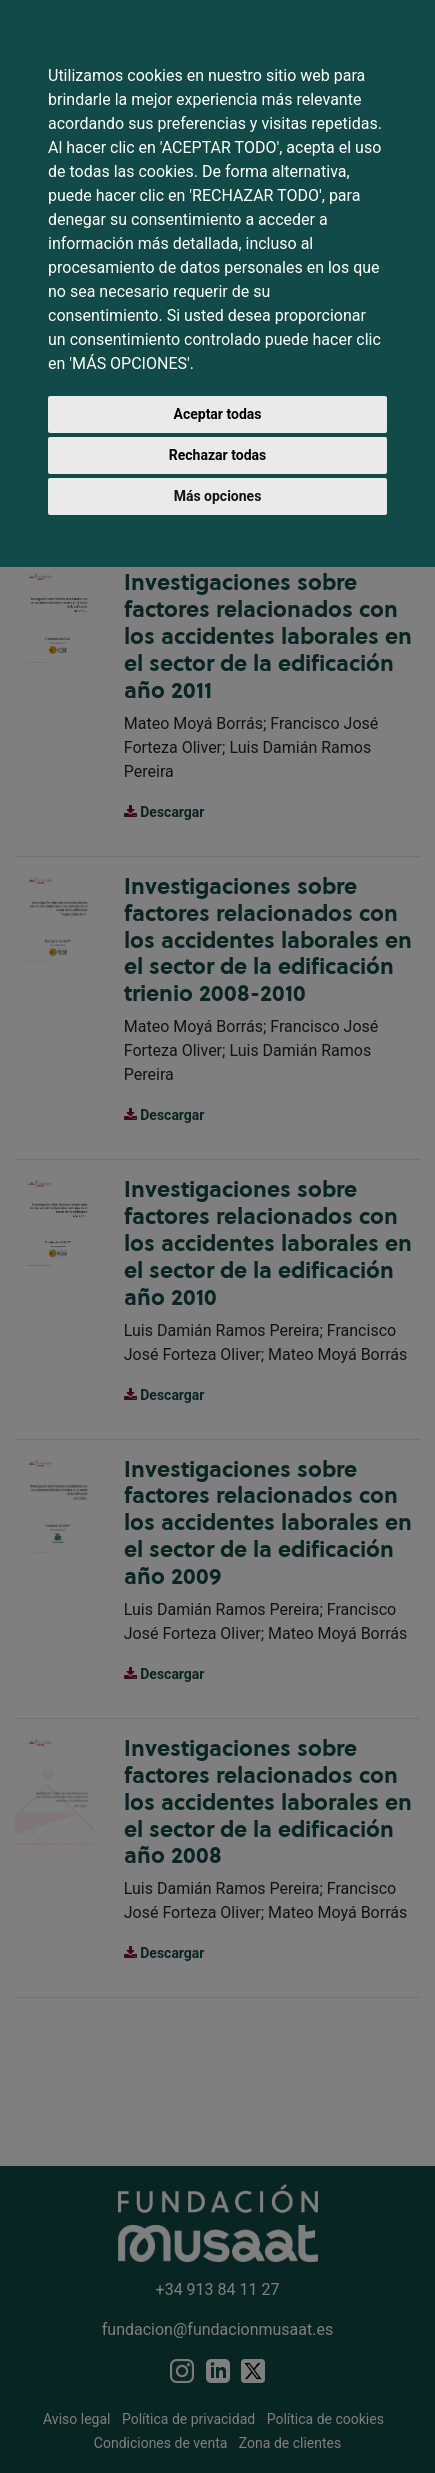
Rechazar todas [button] (217, 455)
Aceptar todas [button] (218, 414)
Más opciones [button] (218, 496)
